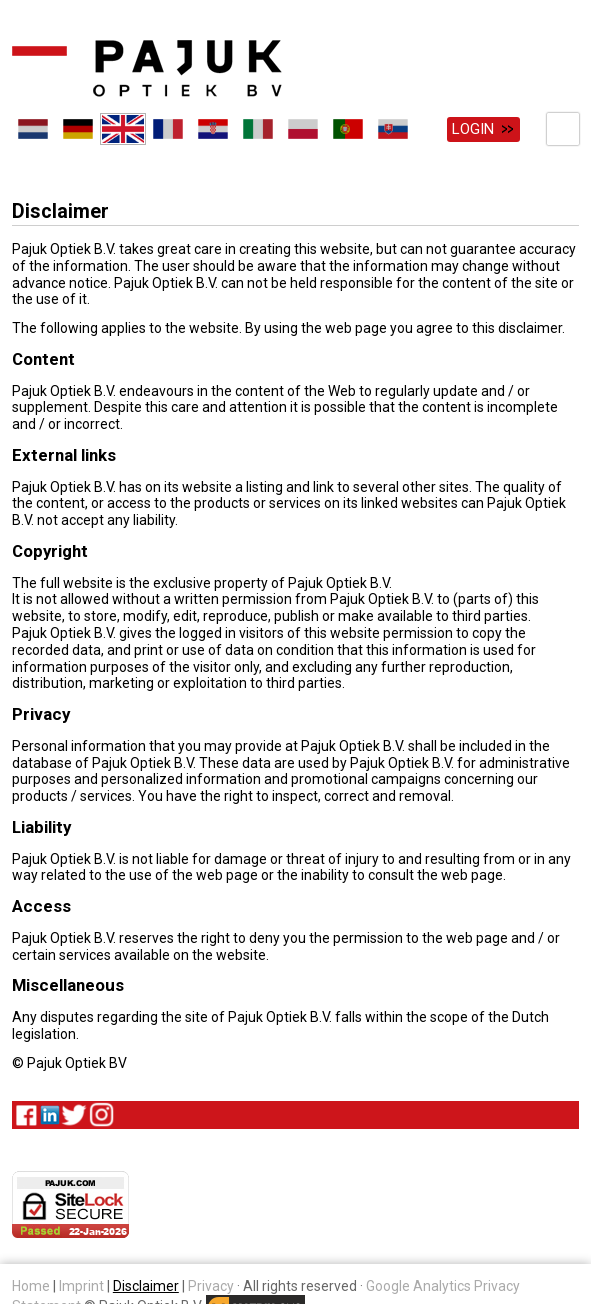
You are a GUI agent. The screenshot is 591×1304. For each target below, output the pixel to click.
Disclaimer (146, 1285)
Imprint (81, 1285)
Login (473, 129)
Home (31, 1285)
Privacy (211, 1285)
